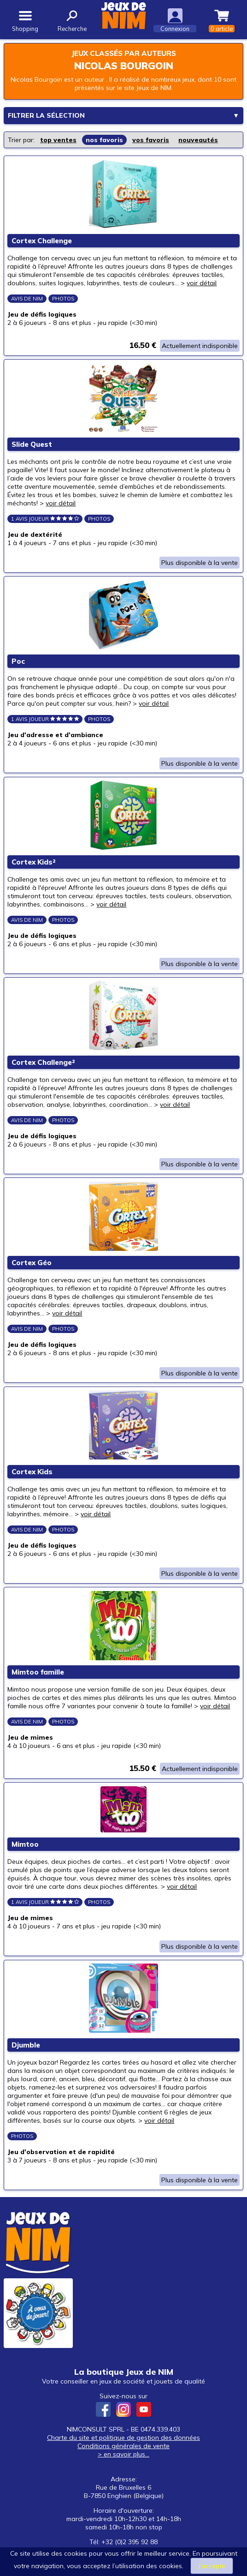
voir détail (202, 283)
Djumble (26, 2056)
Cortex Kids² (34, 865)
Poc (18, 664)
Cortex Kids (32, 1479)
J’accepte (211, 2566)
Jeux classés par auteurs (123, 53)
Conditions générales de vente (123, 2457)
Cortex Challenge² (43, 1067)
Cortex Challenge (42, 240)
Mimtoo (25, 1854)
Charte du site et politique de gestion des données (123, 2449)
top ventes (58, 139)
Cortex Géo (32, 1269)
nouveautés (198, 139)
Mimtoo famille (38, 1680)
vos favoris (150, 139)
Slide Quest (32, 445)
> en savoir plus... (123, 2466)
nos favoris (104, 139)
